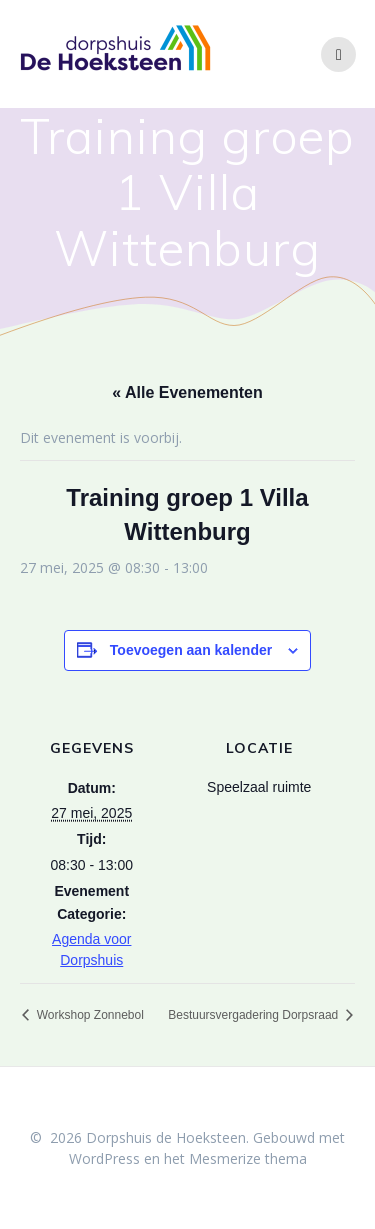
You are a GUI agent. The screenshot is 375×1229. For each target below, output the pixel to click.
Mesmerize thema (248, 1158)
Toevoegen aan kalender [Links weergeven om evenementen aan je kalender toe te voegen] (191, 650)
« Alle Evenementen (187, 392)
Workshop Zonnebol (88, 1015)
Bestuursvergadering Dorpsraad (254, 1015)
